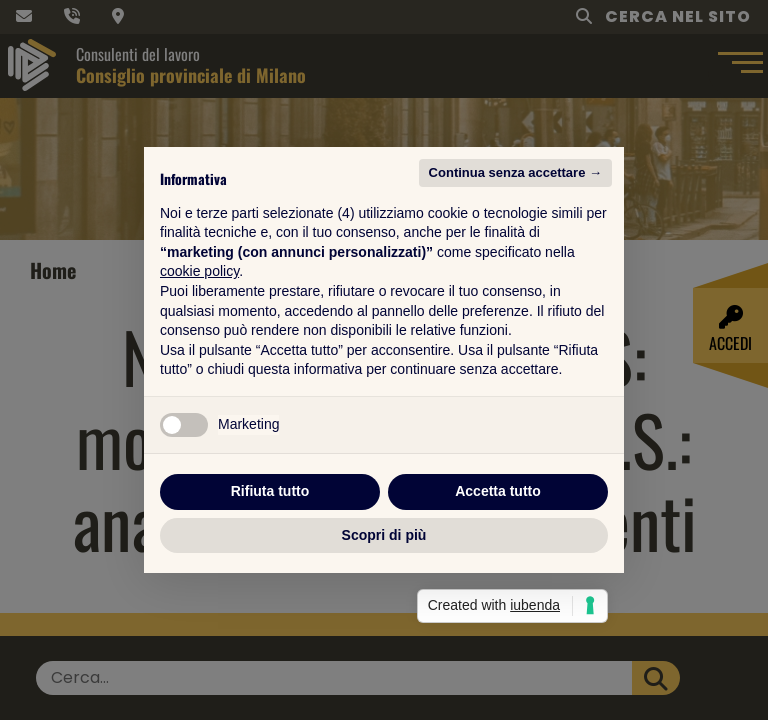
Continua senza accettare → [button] (515, 172)
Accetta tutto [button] (498, 491)
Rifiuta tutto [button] (270, 491)
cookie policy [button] (199, 271)
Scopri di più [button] (384, 535)
